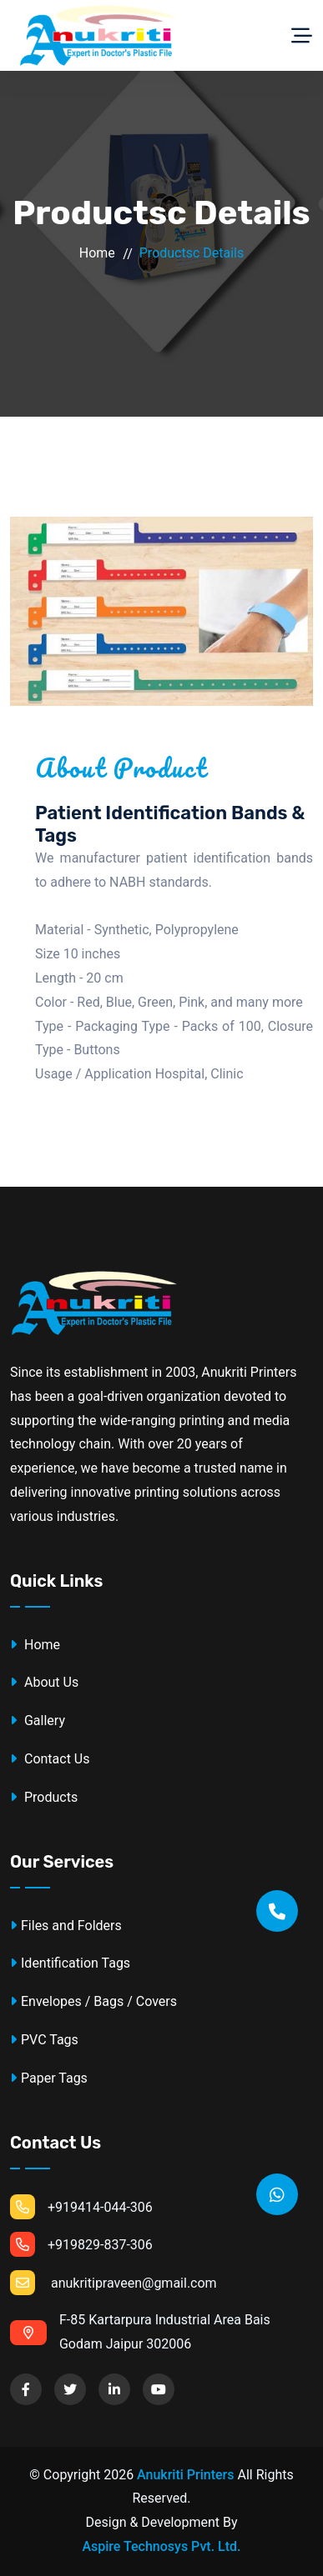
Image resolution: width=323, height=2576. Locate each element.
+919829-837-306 (81, 2244)
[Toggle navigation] (301, 36)
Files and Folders (66, 1925)
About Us (44, 1682)
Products (44, 1797)
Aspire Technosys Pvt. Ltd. (161, 2546)
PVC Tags (44, 2040)
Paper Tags (49, 2078)
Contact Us (50, 1759)
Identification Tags (70, 1963)
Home (97, 253)
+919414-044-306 (81, 2206)
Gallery (37, 1720)
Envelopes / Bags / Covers (93, 2001)
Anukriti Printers (185, 2475)
